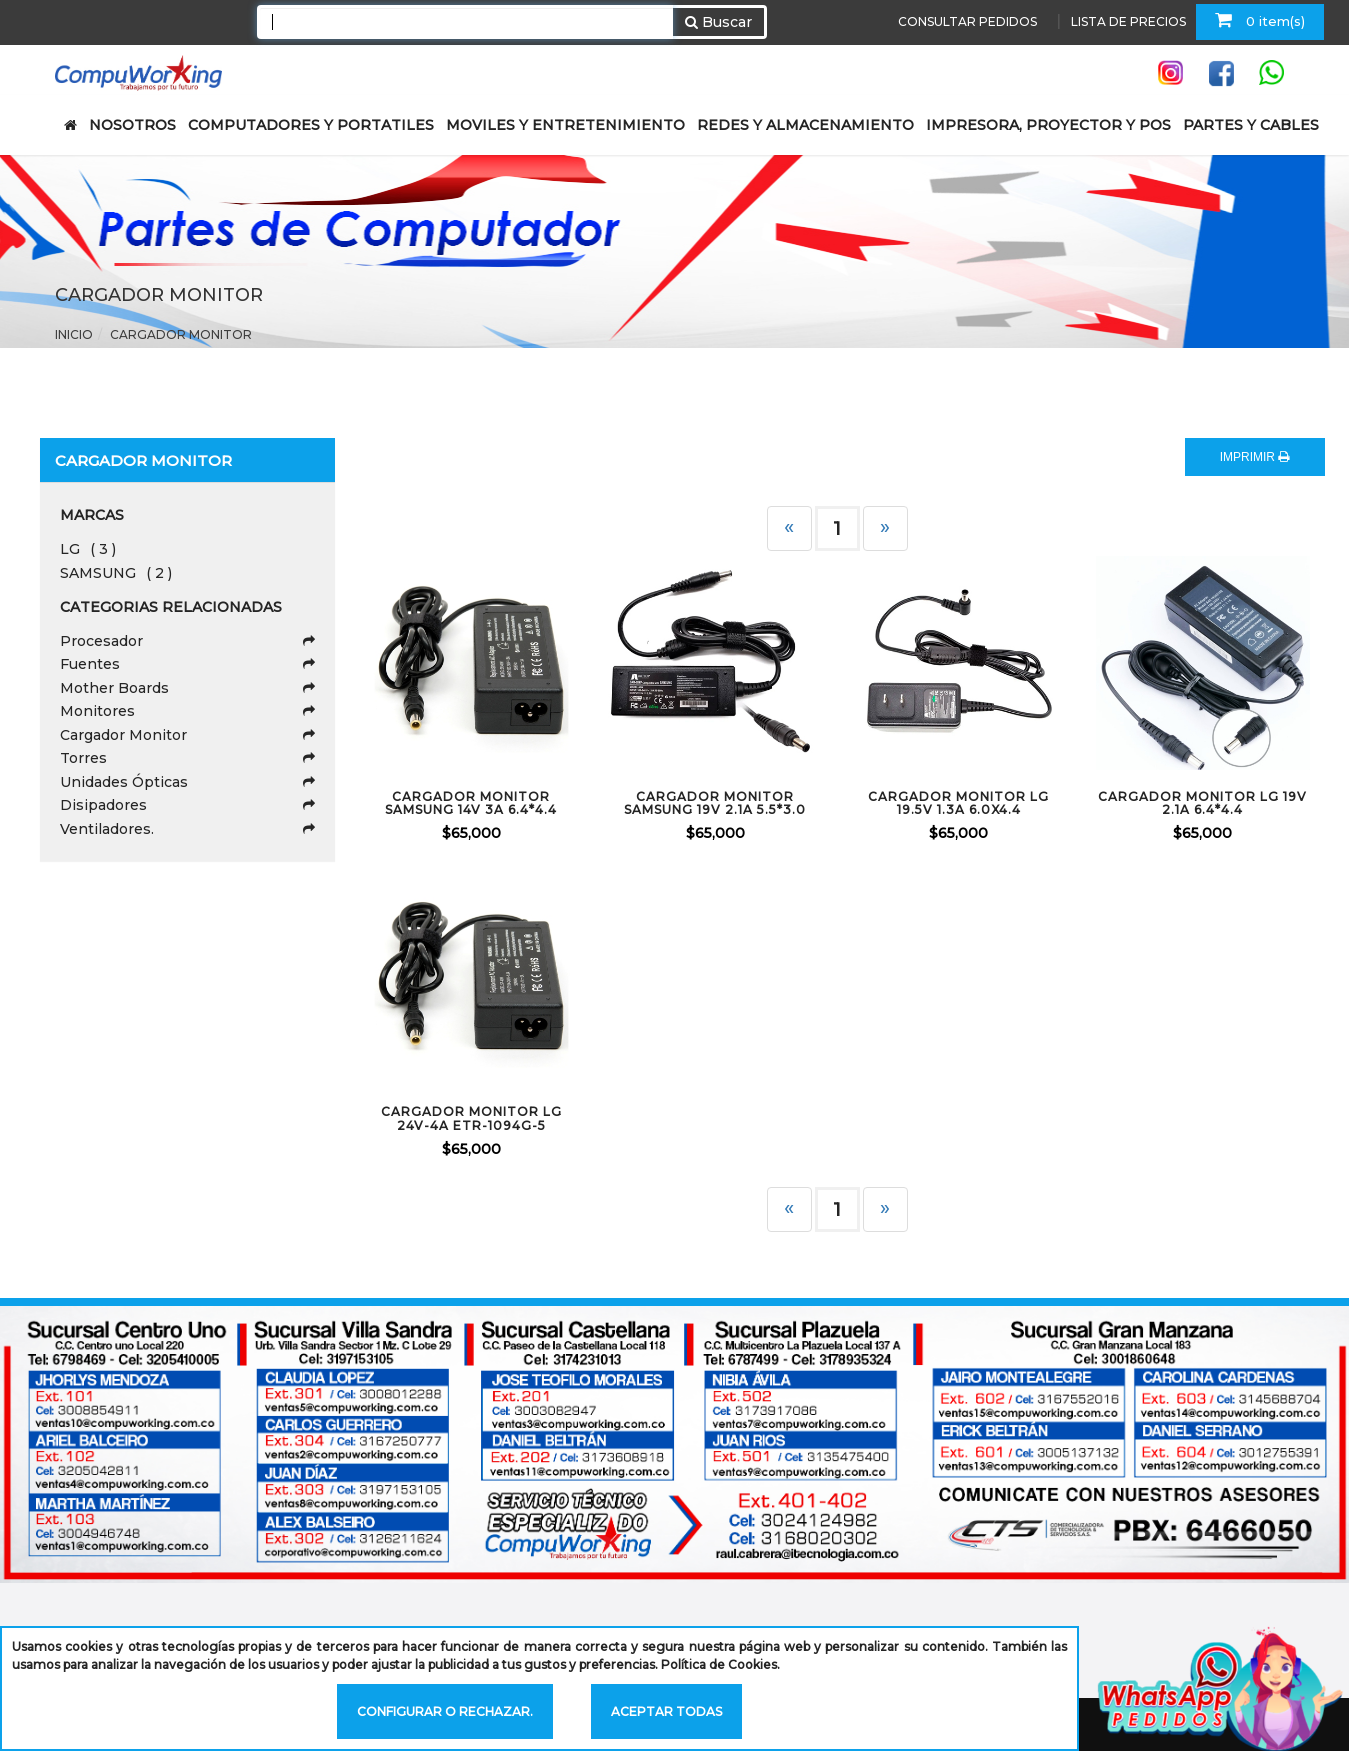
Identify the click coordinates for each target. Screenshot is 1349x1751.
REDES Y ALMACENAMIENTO (805, 125)
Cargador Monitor (181, 334)
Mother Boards (187, 688)
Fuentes (187, 664)
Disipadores (187, 805)
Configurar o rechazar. (445, 1711)
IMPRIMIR (1255, 457)
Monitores (187, 711)
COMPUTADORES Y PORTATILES (311, 125)
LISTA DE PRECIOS (1128, 21)
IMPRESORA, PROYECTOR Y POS (1048, 125)
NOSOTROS (132, 125)
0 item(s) (1260, 20)
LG (88, 549)
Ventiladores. (187, 829)
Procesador (187, 641)
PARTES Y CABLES (1251, 125)
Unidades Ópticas (187, 782)
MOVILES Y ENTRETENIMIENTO (565, 125)
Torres (187, 758)
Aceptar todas (666, 1711)
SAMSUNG (116, 573)
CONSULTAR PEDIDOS (967, 21)
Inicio (74, 334)
